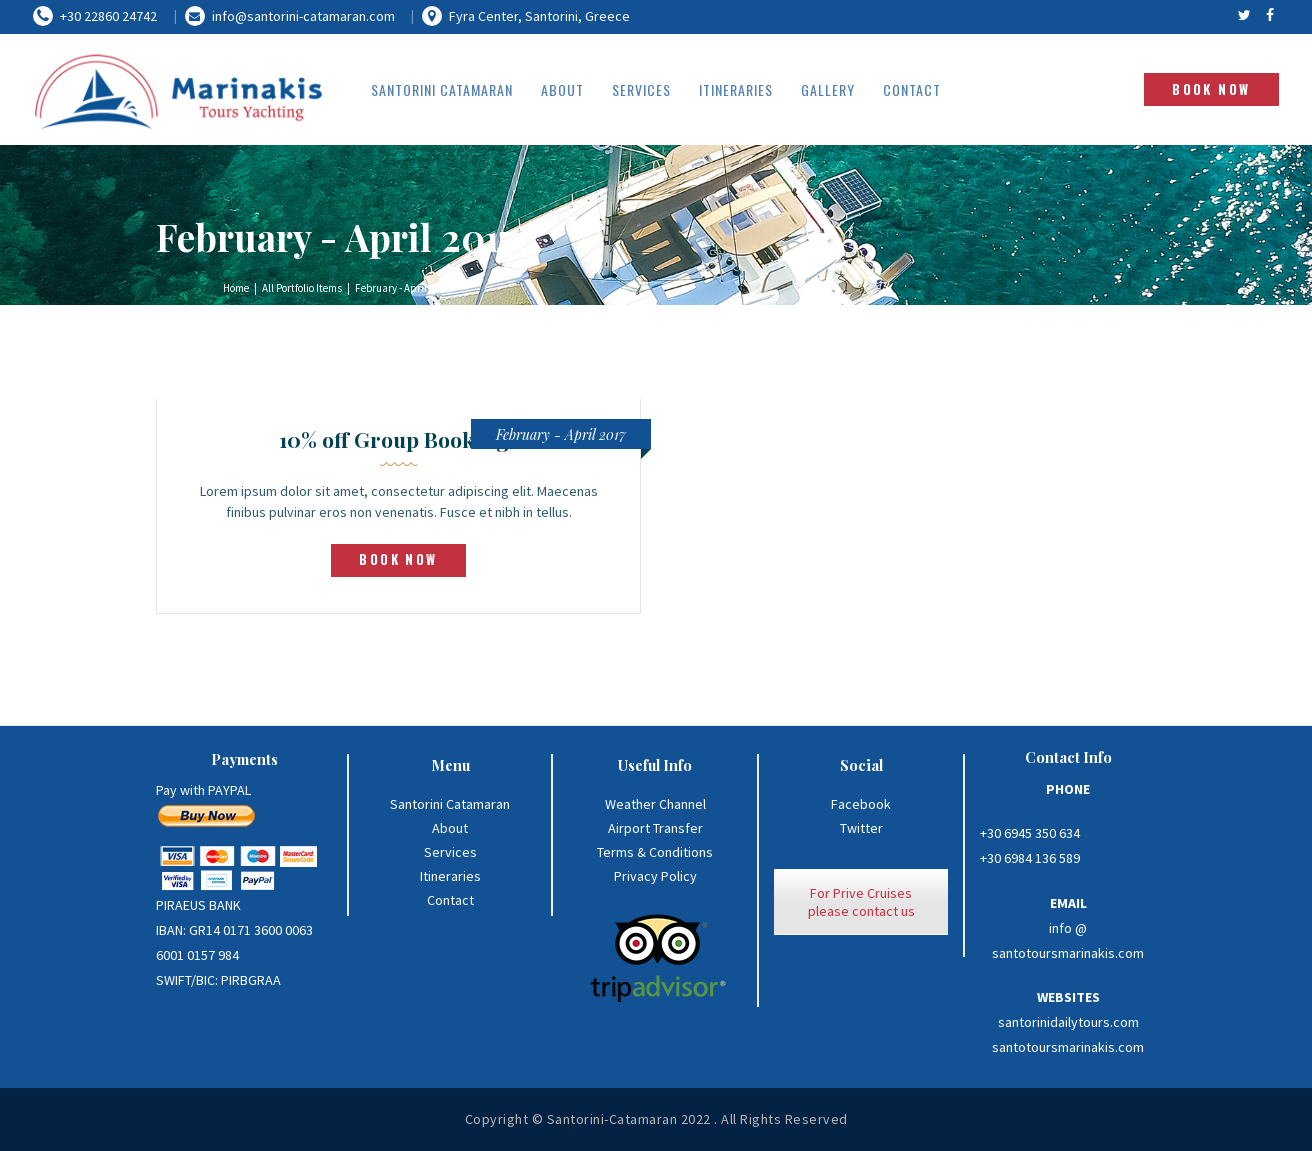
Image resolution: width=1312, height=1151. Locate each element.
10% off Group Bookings (399, 439)
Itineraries (450, 876)
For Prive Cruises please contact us (861, 902)
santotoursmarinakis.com (1068, 1047)
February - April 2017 (561, 434)
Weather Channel (655, 804)
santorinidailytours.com (1068, 1022)
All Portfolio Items (302, 288)
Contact (450, 900)
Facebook (861, 804)
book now (398, 559)
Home (236, 288)
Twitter (861, 828)
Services (450, 852)
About (450, 828)
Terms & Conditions (655, 852)
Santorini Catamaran (450, 804)
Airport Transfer (655, 828)
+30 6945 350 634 (1030, 833)
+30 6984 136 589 (1030, 858)
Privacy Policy (655, 876)
